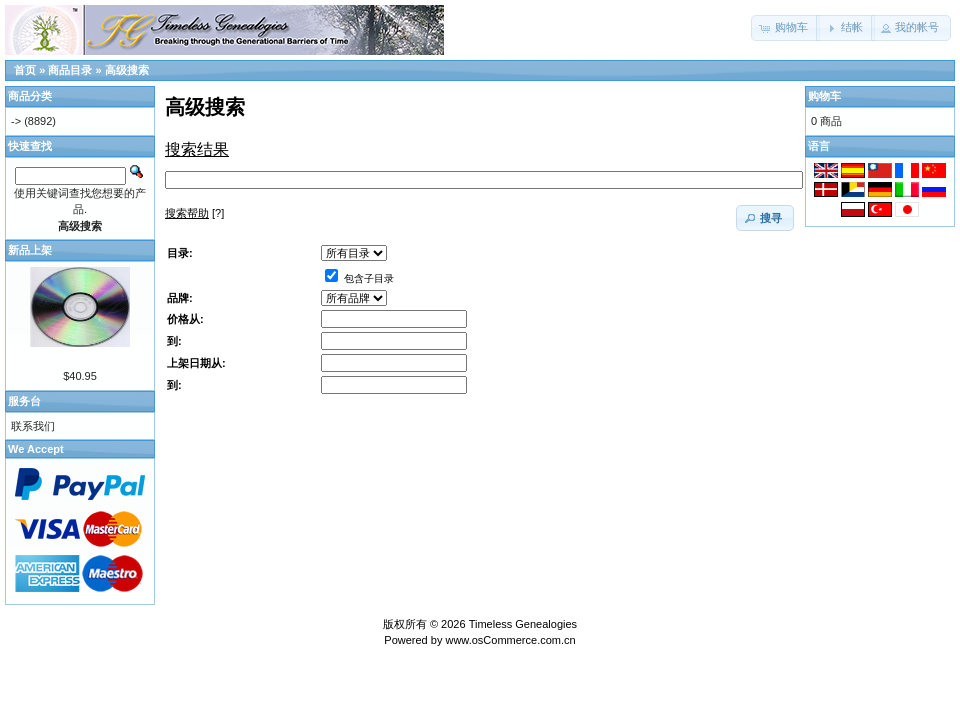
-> (16, 121)
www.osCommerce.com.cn (510, 640)
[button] (785, 28)
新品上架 (30, 250)
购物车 (824, 96)
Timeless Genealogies (523, 624)
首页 (25, 70)
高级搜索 (127, 70)
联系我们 (33, 426)
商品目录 (70, 70)
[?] (194, 213)
